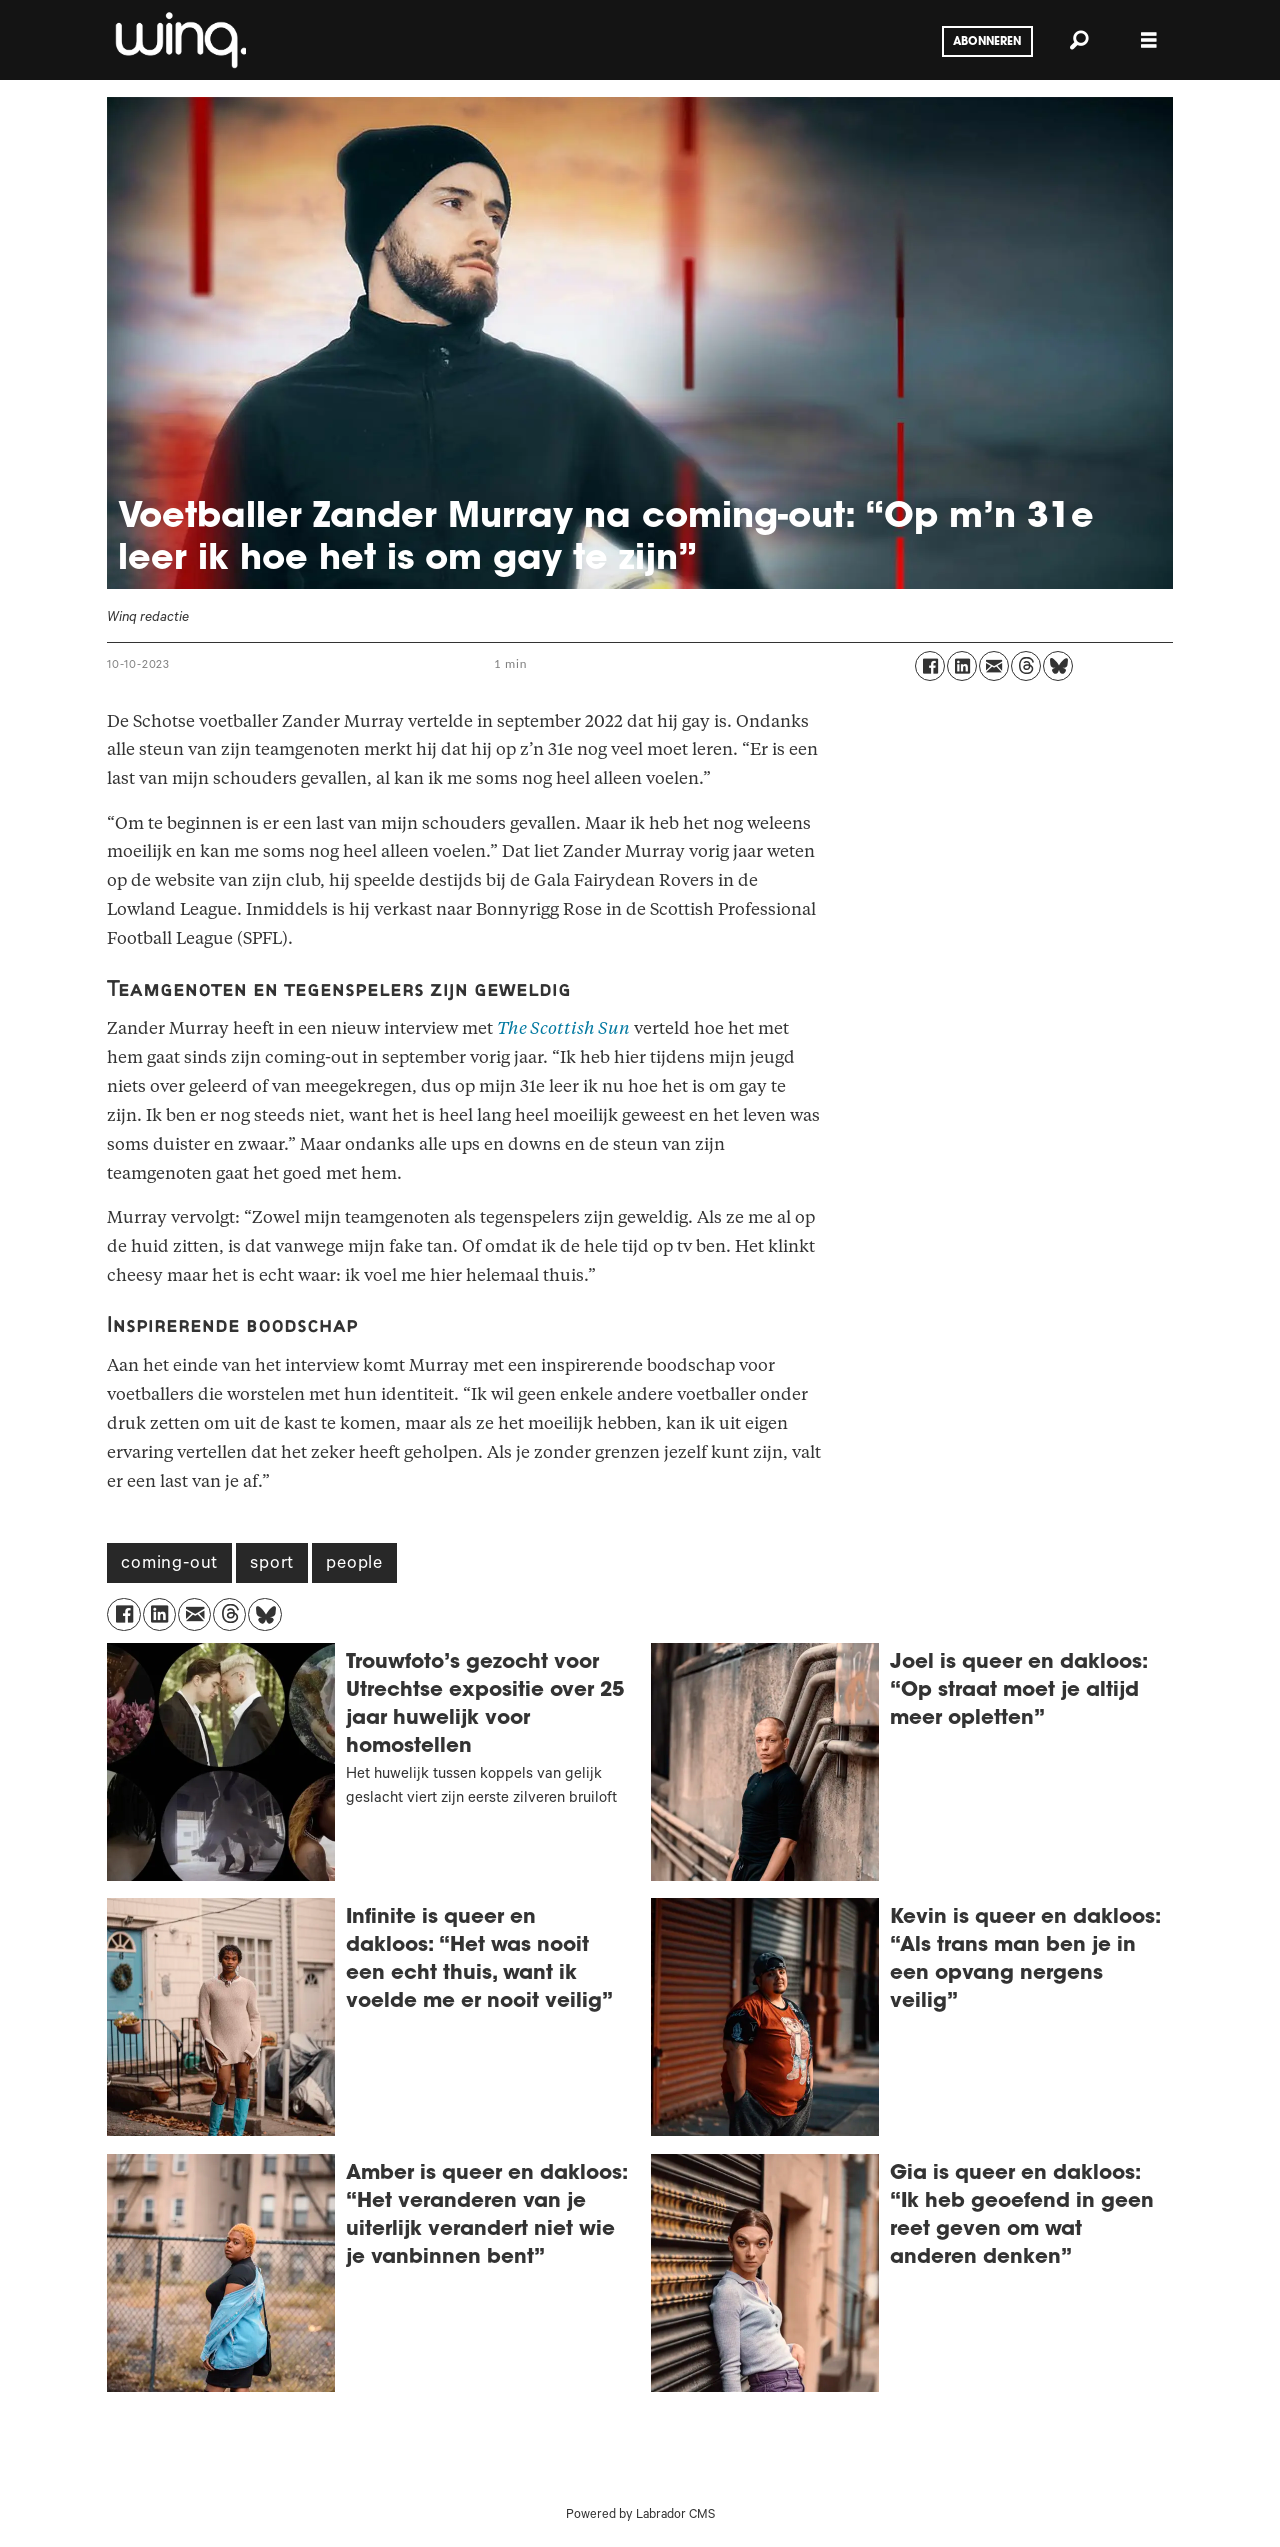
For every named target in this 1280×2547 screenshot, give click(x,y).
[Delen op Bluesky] (1058, 666)
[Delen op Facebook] (930, 666)
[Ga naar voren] (179, 40)
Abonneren (987, 42)
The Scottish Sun (563, 1028)
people (354, 1565)
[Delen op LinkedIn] (962, 666)
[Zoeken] (1079, 40)
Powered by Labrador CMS (640, 2516)
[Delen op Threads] (1026, 666)
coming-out (169, 1565)
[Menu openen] (1149, 40)
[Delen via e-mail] (994, 666)
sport (272, 1565)
